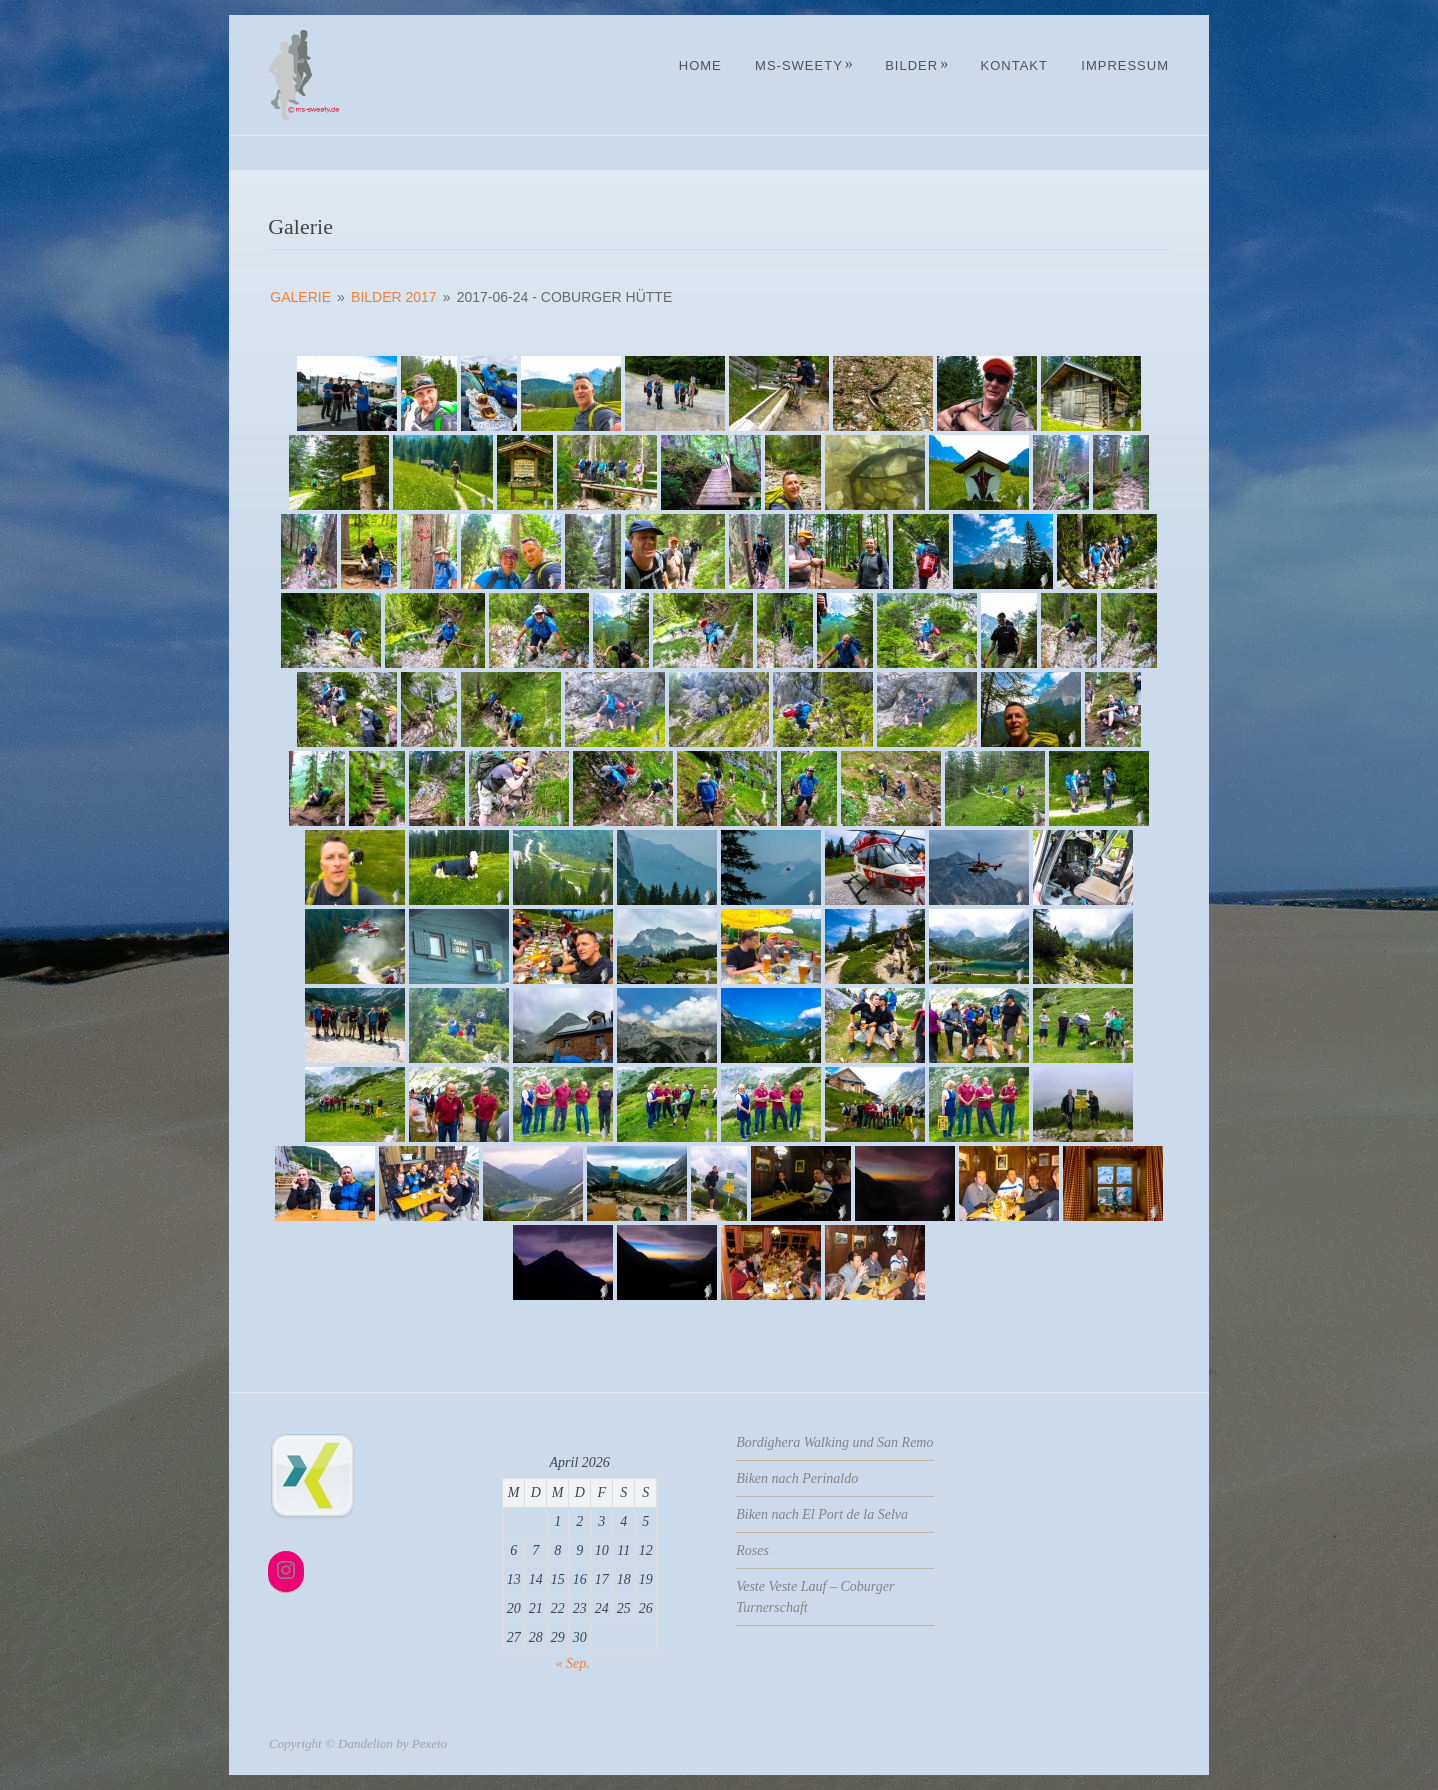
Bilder (917, 65)
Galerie (300, 297)
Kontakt (1013, 65)
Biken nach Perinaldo (797, 1478)
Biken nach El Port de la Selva (822, 1514)
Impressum (1125, 65)
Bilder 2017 (394, 297)
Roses (752, 1550)
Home (700, 65)
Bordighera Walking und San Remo (834, 1442)
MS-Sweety (804, 65)
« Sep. (573, 1663)
